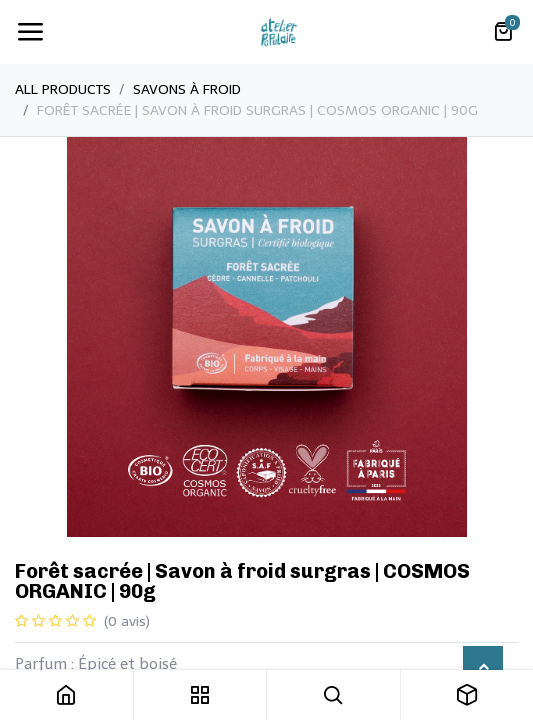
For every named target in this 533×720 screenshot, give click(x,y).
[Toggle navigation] (30, 32)
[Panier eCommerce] (503, 32)
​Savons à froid (187, 89)
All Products (63, 89)
